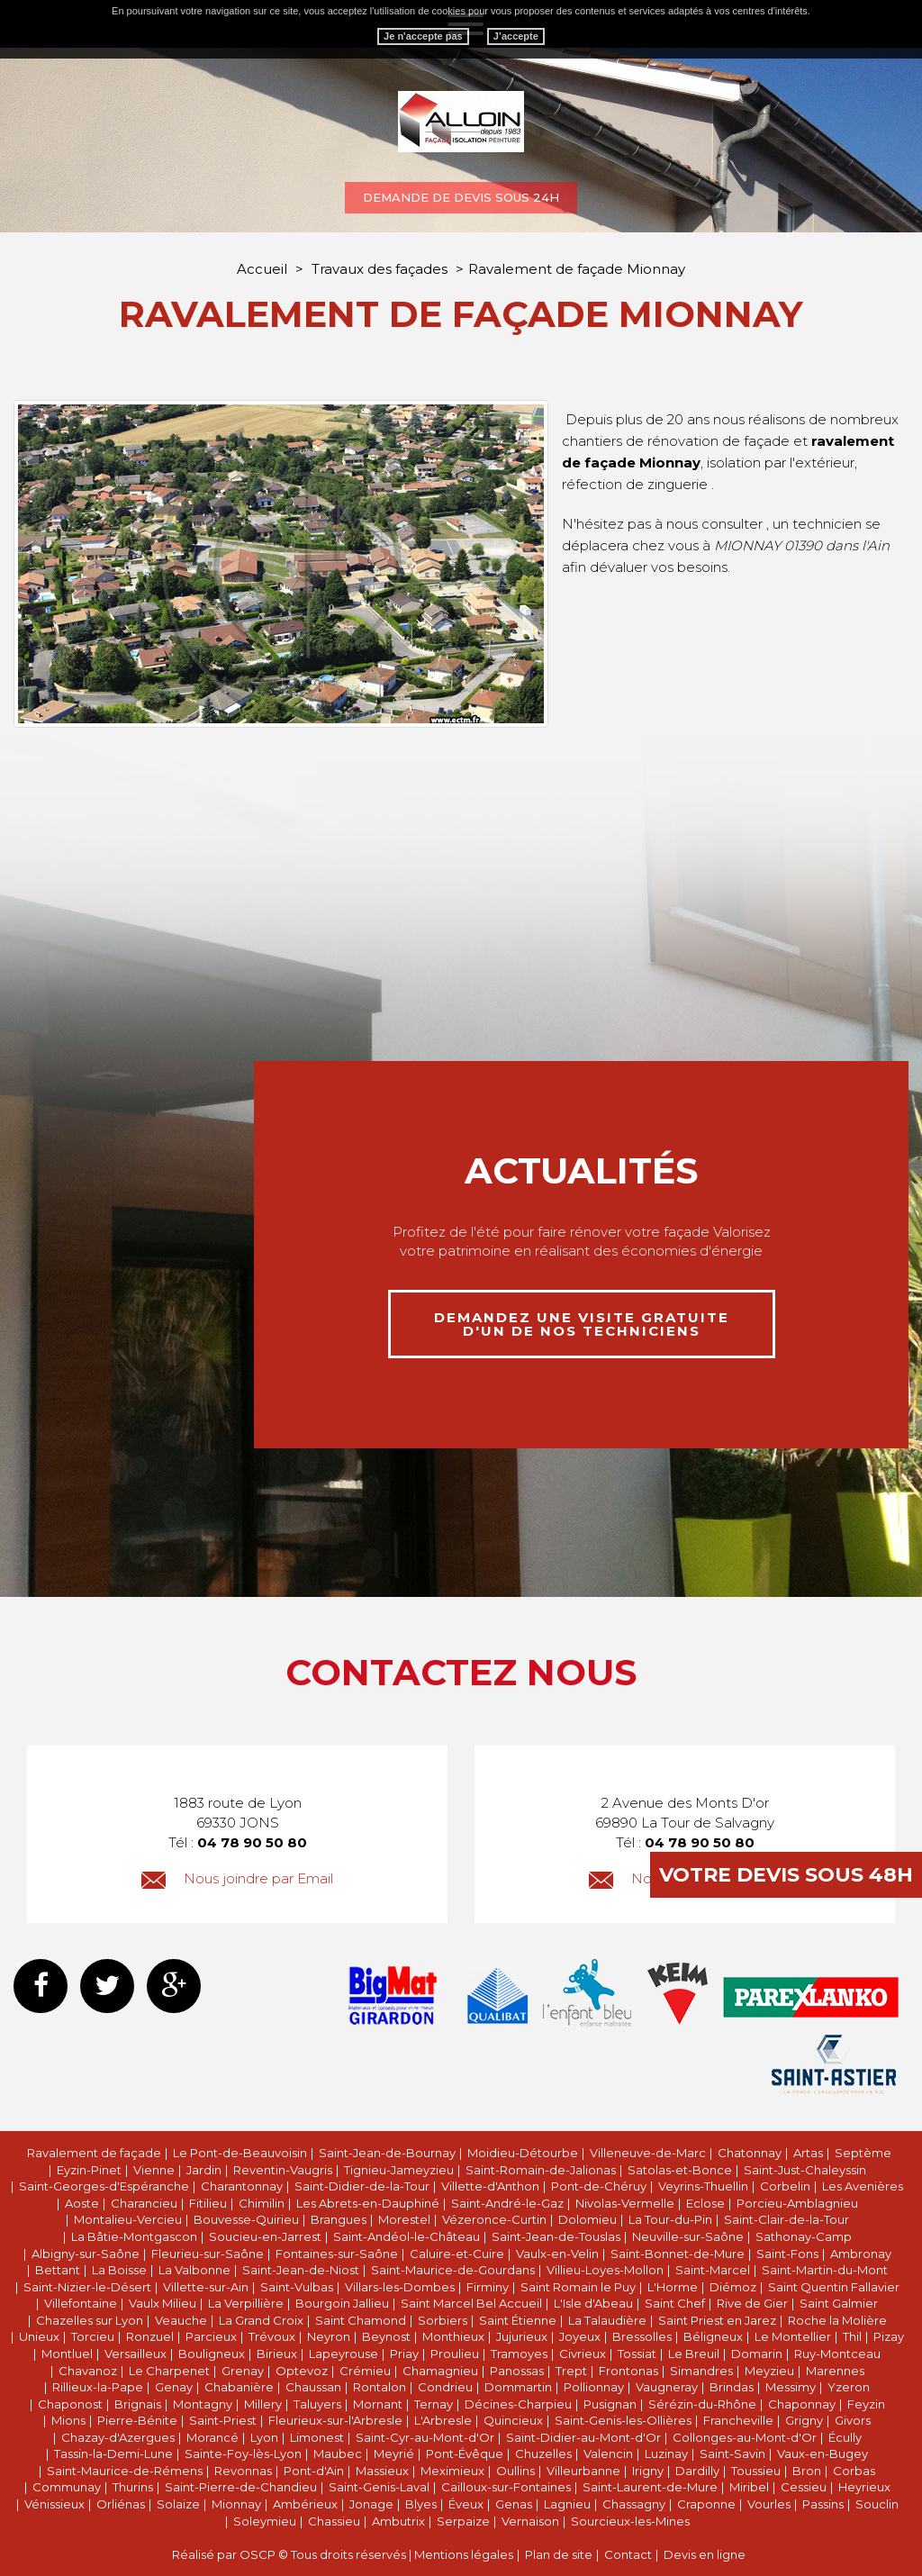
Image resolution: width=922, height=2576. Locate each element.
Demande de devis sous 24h (461, 197)
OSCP (258, 2554)
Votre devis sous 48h (786, 1875)
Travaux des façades (381, 268)
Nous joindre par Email (237, 1878)
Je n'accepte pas (423, 36)
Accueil (262, 268)
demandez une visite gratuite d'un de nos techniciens (581, 1324)
